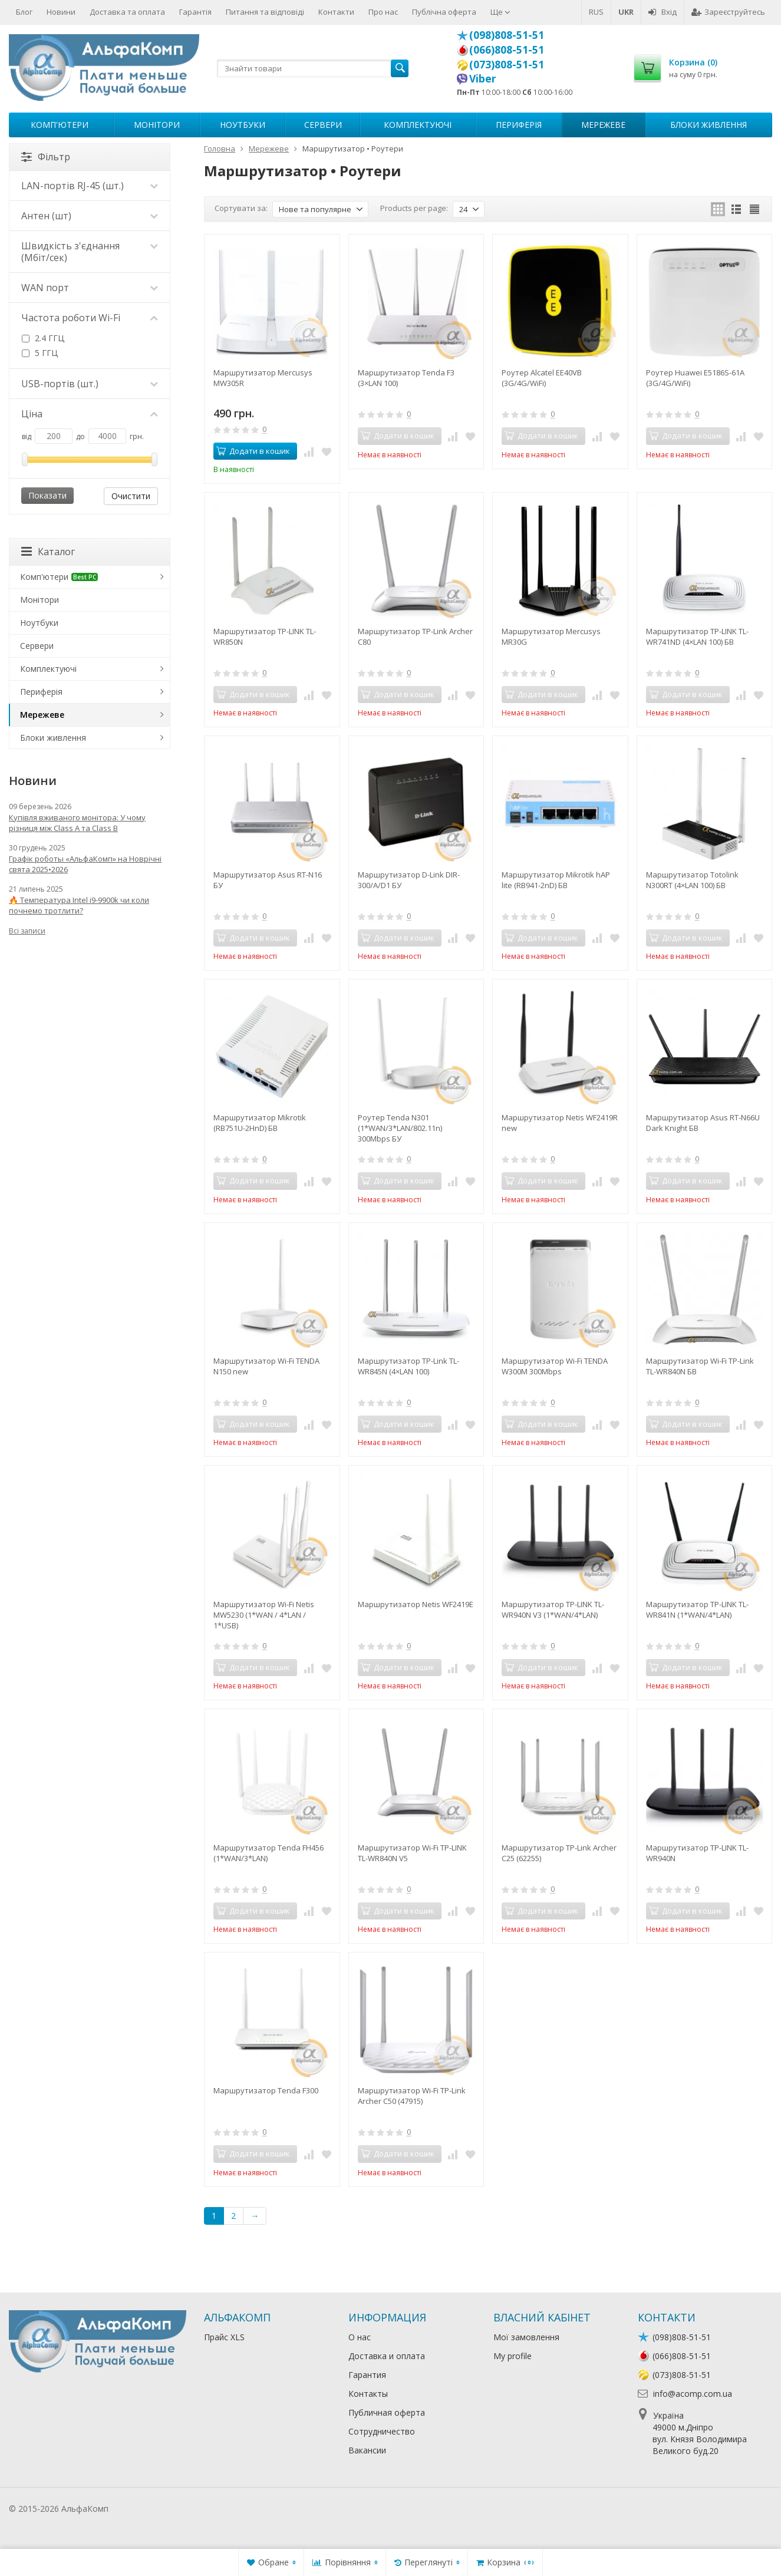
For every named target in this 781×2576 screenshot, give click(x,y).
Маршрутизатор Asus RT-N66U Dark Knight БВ (703, 1122)
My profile (512, 2355)
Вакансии (367, 2450)
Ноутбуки (242, 124)
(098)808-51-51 (506, 35)
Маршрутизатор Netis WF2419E (415, 1604)
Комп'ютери (59, 124)
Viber (482, 78)
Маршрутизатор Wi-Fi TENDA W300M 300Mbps (555, 1366)
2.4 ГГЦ (43, 338)
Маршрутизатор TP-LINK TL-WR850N (264, 636)
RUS (596, 11)
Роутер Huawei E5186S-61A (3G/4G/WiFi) (695, 377)
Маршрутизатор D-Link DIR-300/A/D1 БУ (409, 879)
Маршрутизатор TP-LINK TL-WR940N (697, 1852)
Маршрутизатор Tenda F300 (265, 2090)
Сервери (323, 124)
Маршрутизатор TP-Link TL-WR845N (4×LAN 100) (408, 1366)
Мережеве (603, 124)
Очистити (130, 496)
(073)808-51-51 (506, 64)
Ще (500, 11)
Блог (24, 11)
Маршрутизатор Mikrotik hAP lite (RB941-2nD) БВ (556, 879)
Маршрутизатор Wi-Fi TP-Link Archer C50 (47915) (412, 2095)
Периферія (519, 124)
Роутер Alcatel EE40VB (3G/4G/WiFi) (542, 377)
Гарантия (367, 2374)
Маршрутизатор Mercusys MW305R (262, 377)
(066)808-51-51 (506, 49)
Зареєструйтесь (728, 11)
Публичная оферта (386, 2412)
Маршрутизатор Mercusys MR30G (551, 636)
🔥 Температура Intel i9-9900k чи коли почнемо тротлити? (79, 905)
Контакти (336, 11)
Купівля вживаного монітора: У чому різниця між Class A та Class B (77, 822)
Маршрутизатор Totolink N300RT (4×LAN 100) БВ (692, 879)
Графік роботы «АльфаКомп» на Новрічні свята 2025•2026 (85, 864)
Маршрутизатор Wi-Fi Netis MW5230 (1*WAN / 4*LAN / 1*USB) (263, 1615)
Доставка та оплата (127, 11)
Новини (61, 11)
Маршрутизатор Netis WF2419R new (560, 1122)
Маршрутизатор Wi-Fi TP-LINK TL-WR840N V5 (412, 1852)
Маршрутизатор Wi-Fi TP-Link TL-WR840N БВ (700, 1366)
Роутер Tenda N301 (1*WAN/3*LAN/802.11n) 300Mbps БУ (400, 1128)
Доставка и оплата (386, 2355)
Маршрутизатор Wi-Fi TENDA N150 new (266, 1366)
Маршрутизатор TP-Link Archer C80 (415, 636)
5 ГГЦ (40, 352)
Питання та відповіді (265, 11)
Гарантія (195, 11)
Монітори (157, 124)
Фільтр (45, 156)
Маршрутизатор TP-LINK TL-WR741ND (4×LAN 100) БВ (697, 636)
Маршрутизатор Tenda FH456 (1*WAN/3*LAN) (268, 1852)
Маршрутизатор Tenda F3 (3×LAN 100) (406, 377)
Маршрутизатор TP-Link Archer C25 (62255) (559, 1852)
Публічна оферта (444, 11)
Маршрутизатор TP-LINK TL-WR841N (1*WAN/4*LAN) (697, 1609)
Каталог (48, 551)
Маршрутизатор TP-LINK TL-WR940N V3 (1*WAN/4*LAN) (553, 1609)
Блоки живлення (708, 124)
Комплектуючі (418, 124)
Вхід (662, 11)
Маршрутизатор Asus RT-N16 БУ (267, 879)
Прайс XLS (224, 2337)
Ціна (89, 414)
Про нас (383, 11)
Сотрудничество (381, 2431)
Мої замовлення (526, 2337)
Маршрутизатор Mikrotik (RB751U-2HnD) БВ (259, 1122)
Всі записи (27, 931)
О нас (359, 2337)
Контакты (368, 2393)
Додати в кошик (253, 451)
